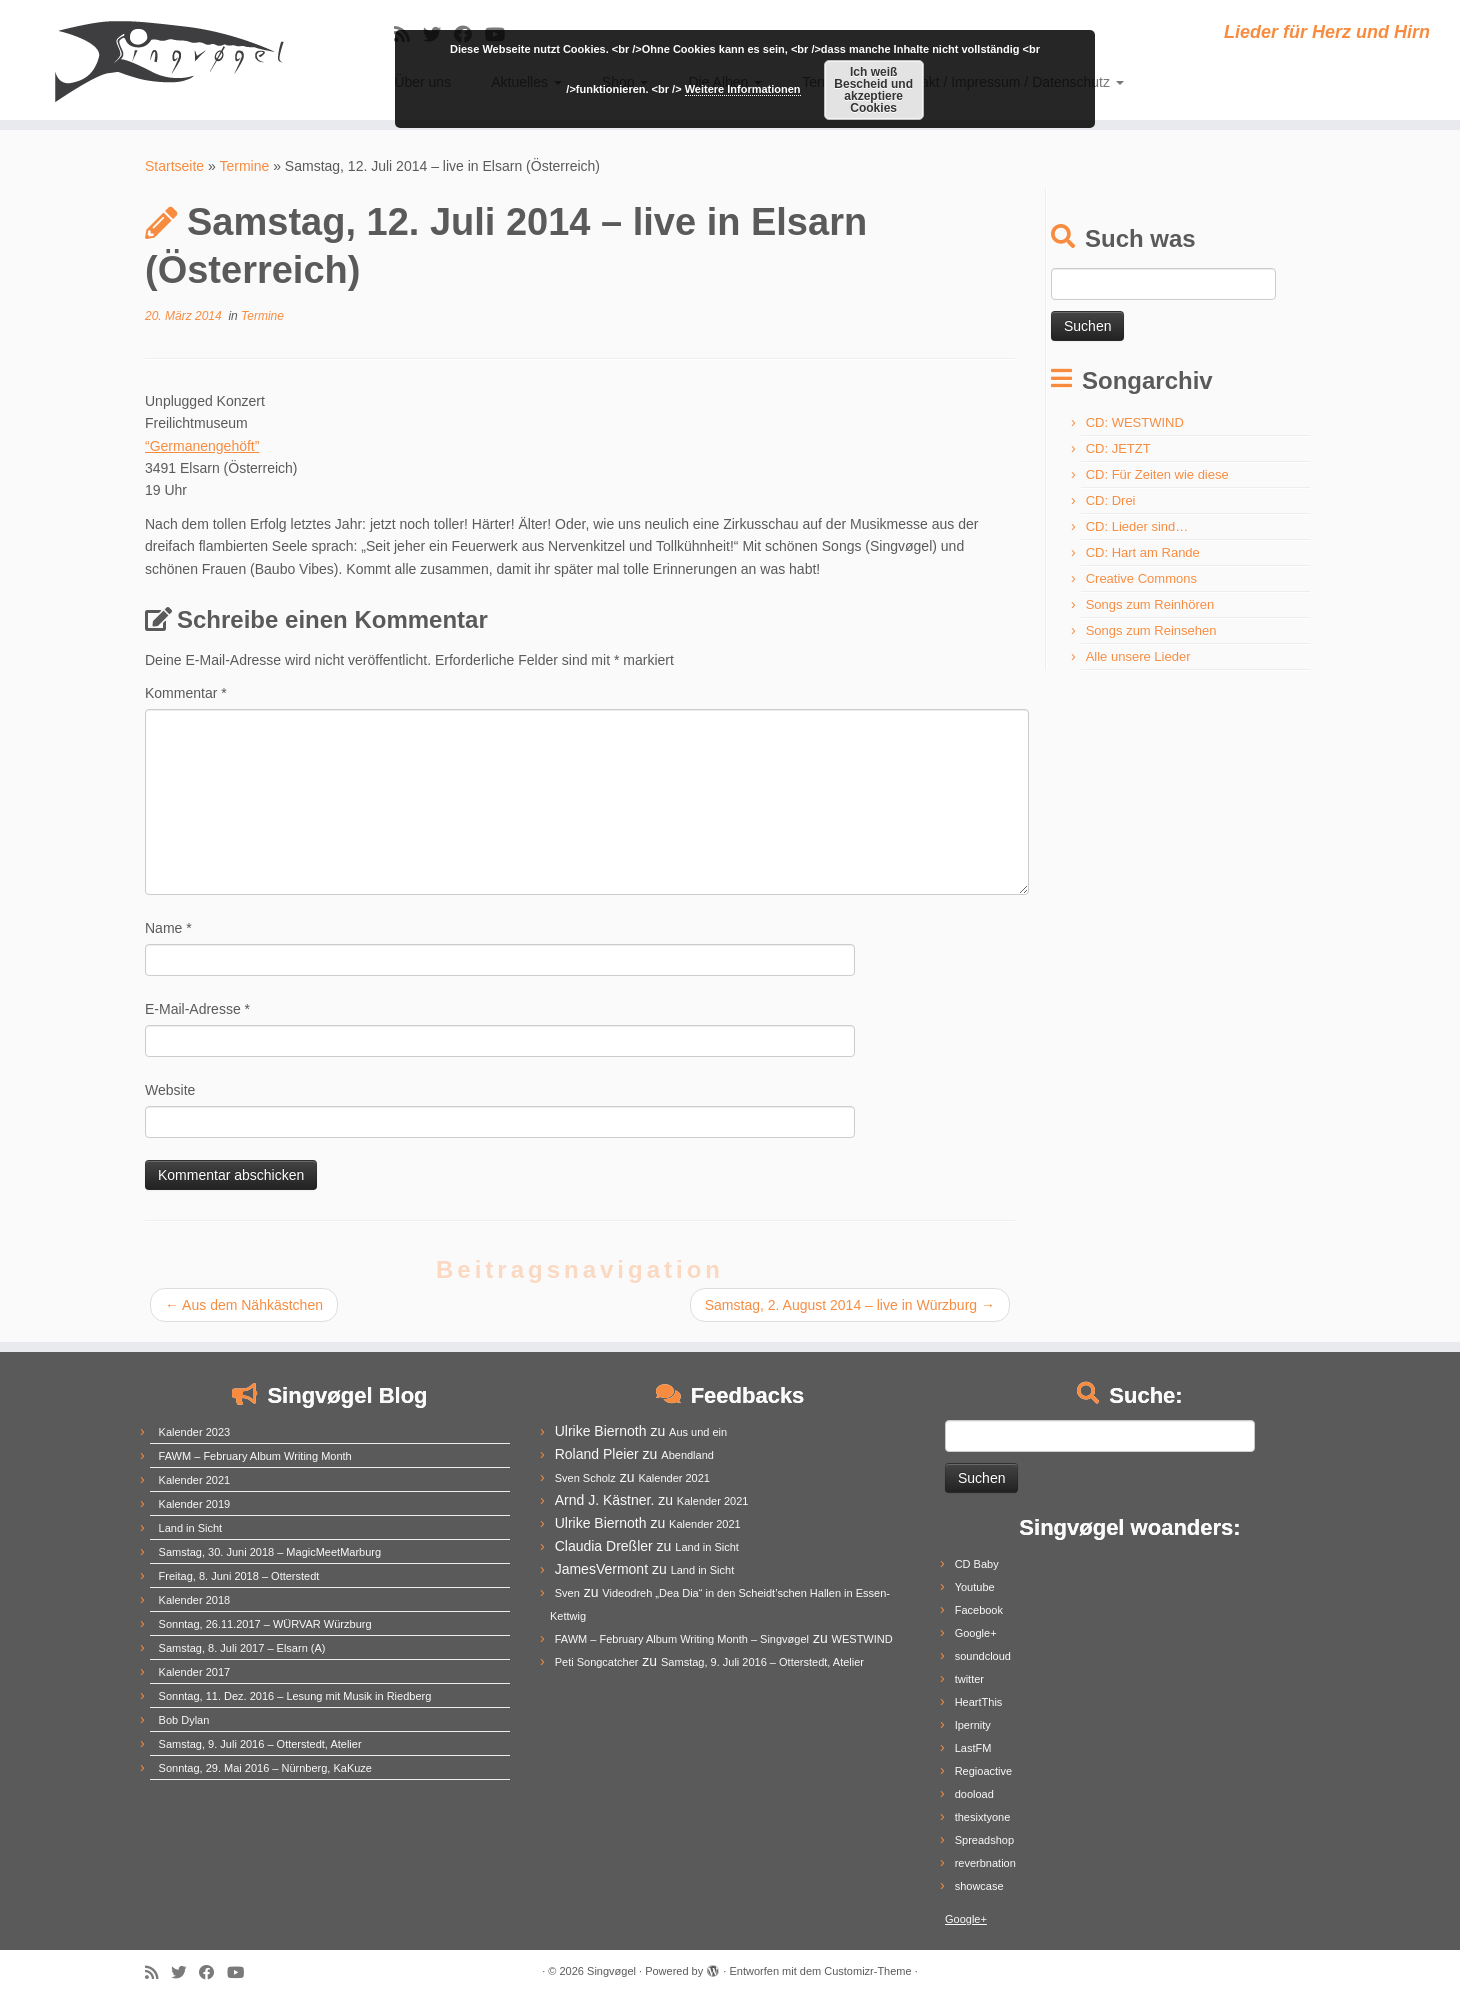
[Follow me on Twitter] (185, 1972)
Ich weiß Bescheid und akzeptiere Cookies (873, 90)
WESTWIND (862, 1639)
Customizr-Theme (867, 1971)
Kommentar (186, 693)
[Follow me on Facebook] (213, 1972)
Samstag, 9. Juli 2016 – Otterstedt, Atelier (260, 1744)
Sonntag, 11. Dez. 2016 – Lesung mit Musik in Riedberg (295, 1696)
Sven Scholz (585, 1478)
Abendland (687, 1455)
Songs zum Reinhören (1150, 604)
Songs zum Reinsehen (1151, 630)
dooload (974, 1794)
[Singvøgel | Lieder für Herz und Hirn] (168, 60)
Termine (244, 166)
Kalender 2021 (195, 1480)
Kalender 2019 (195, 1504)
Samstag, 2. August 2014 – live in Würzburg (850, 1305)
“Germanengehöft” (202, 446)
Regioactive (983, 1771)
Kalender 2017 (195, 1672)
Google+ (976, 1633)
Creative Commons (1141, 578)
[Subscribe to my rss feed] (158, 1972)
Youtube (975, 1587)
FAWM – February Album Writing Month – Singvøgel (682, 1639)
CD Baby (977, 1564)
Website (170, 1090)
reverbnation (985, 1863)
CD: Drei (1111, 500)
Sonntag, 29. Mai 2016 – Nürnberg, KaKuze (265, 1768)
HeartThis (979, 1702)
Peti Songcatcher (597, 1662)
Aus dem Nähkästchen (244, 1305)
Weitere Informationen (743, 89)
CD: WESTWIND (1135, 422)
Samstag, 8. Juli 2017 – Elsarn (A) (242, 1648)
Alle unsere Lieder (1138, 656)
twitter (969, 1679)
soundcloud (983, 1656)
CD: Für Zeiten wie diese (1157, 474)
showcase (979, 1886)
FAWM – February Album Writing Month (255, 1456)
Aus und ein (698, 1432)
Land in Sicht (191, 1528)
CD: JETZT (1118, 448)
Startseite (174, 166)
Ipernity (973, 1725)
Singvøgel (611, 1971)
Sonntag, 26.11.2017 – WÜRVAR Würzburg (265, 1624)
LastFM (973, 1748)
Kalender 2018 (195, 1600)
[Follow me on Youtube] (242, 1972)
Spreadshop (984, 1840)
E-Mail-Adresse (197, 1009)
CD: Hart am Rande (1143, 552)
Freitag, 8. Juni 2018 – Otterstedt (239, 1576)
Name (168, 928)
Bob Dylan (184, 1720)
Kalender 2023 (195, 1432)
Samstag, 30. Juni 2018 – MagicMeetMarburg (270, 1552)
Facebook (979, 1610)
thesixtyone (983, 1817)
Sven (567, 1593)
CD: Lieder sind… (1137, 526)
